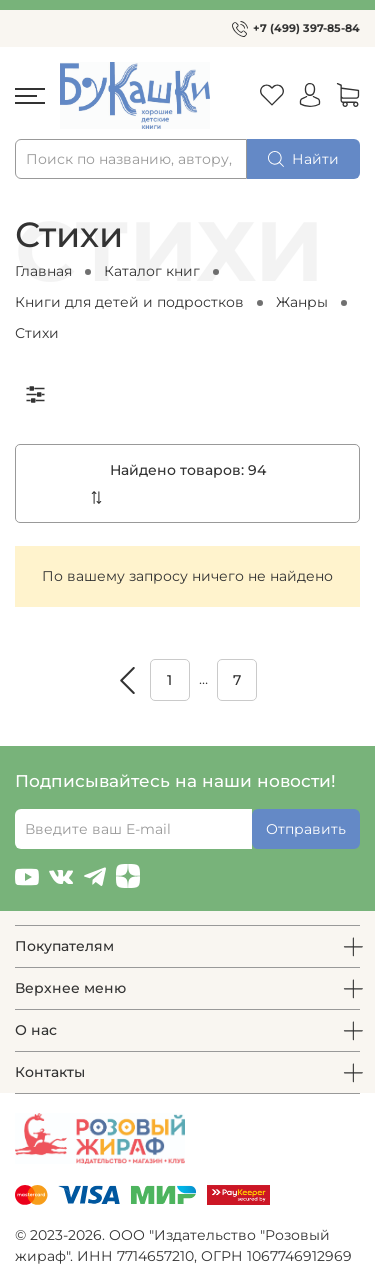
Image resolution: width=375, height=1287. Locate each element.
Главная (43, 271)
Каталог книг (152, 271)
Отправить (306, 829)
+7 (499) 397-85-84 (306, 28)
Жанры (302, 302)
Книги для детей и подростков (129, 302)
